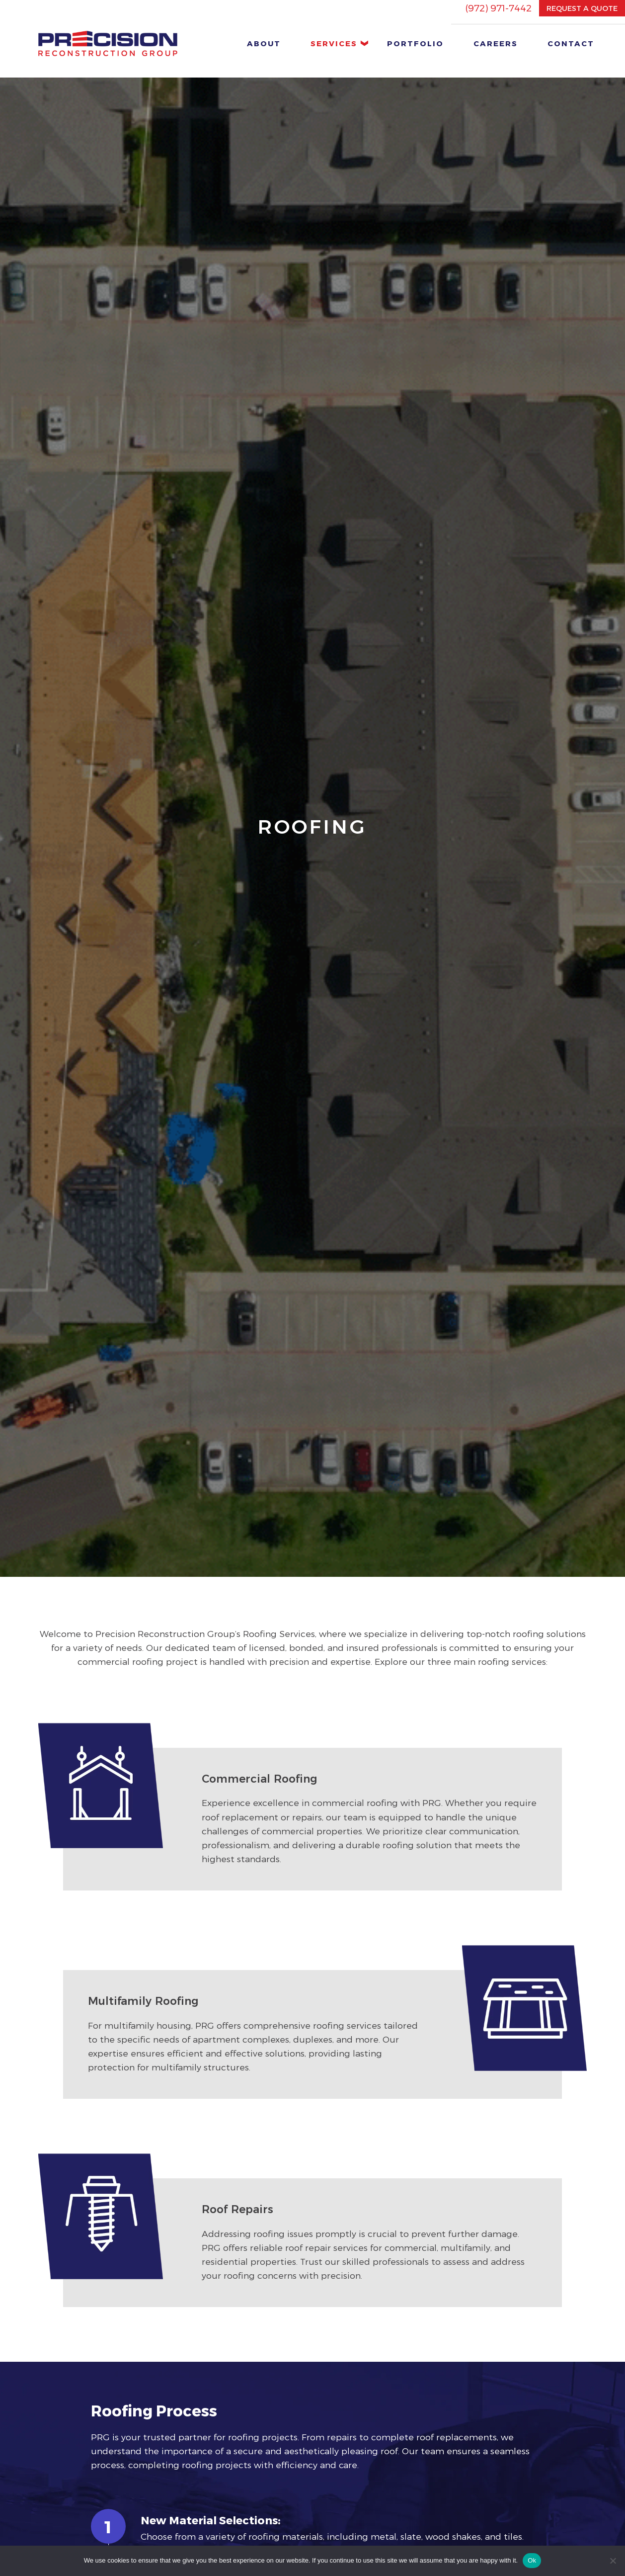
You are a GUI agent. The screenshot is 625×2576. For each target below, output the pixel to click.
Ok (532, 2560)
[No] (613, 2561)
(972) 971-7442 (498, 7)
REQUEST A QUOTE (582, 8)
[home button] (107, 43)
